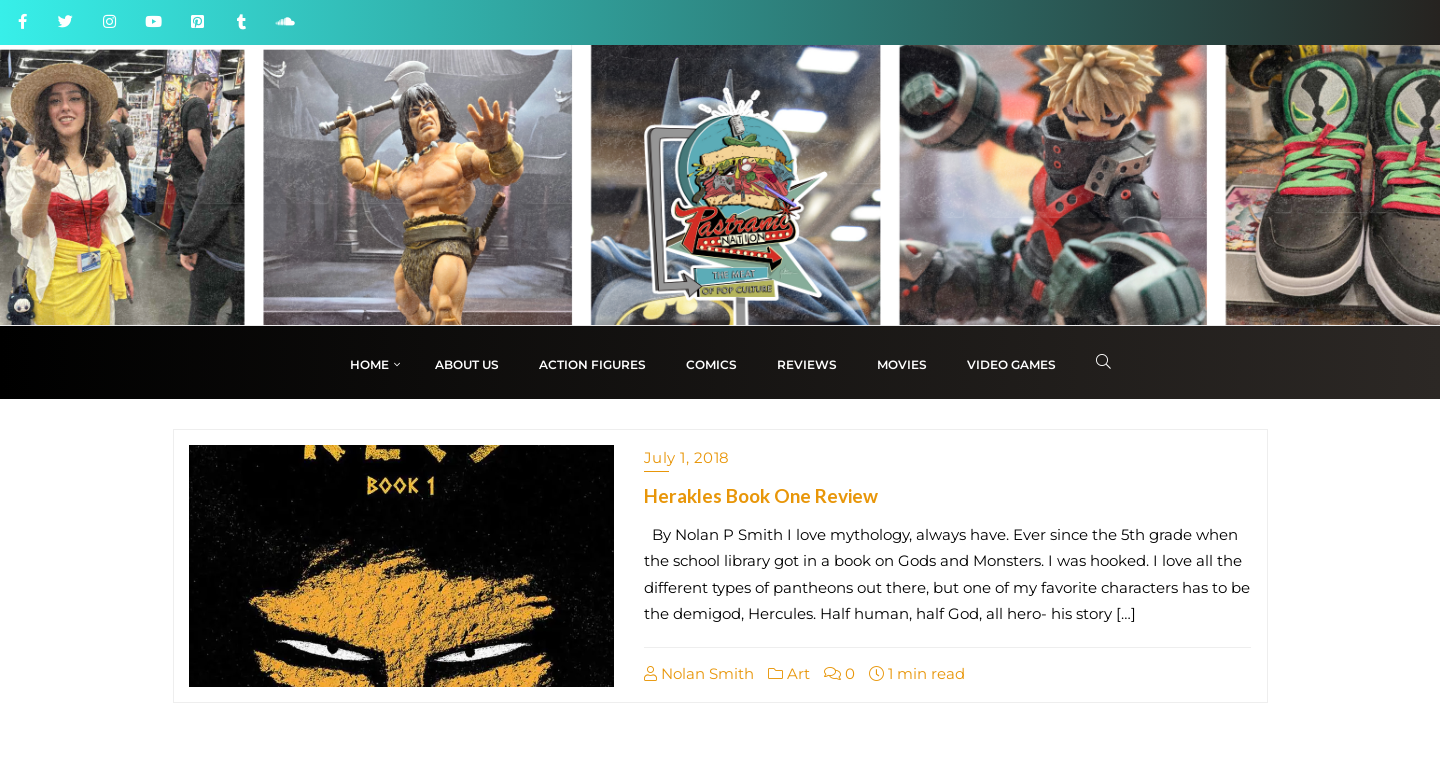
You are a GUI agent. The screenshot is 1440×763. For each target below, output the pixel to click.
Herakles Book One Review (761, 495)
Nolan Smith (699, 673)
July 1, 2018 (687, 457)
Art (789, 673)
